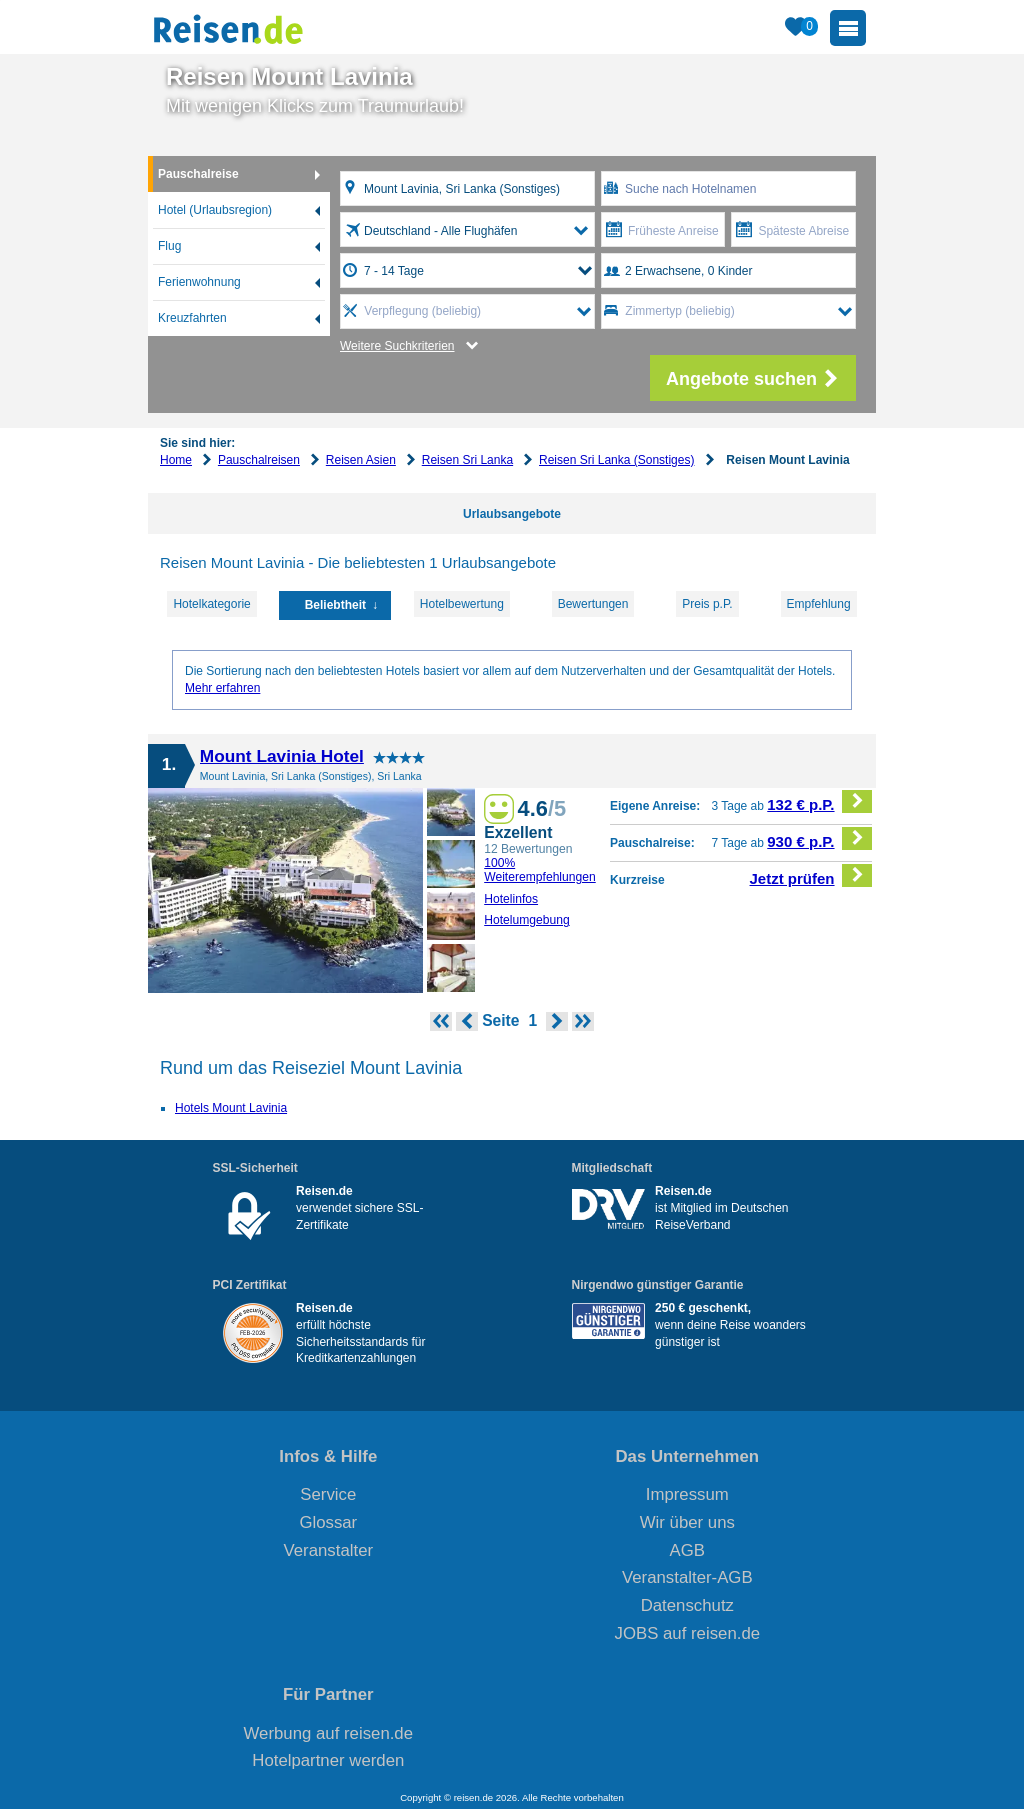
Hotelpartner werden (328, 1760)
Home (176, 460)
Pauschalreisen (259, 460)
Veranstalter (329, 1550)
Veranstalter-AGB (687, 1577)
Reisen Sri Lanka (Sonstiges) (616, 460)
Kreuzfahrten (192, 318)
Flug (169, 246)
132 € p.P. (819, 801)
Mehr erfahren (222, 688)
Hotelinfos (511, 899)
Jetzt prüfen (811, 875)
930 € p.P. (819, 838)
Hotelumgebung (527, 920)
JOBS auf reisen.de (688, 1633)
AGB (687, 1550)
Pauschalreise (198, 174)
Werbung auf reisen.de (328, 1733)
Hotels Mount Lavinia (231, 1108)
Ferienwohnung (199, 282)
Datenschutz (687, 1605)
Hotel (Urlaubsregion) (215, 210)
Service (328, 1494)
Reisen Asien (361, 460)
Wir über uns (687, 1522)
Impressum (687, 1494)
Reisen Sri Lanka (467, 460)
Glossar (328, 1522)
